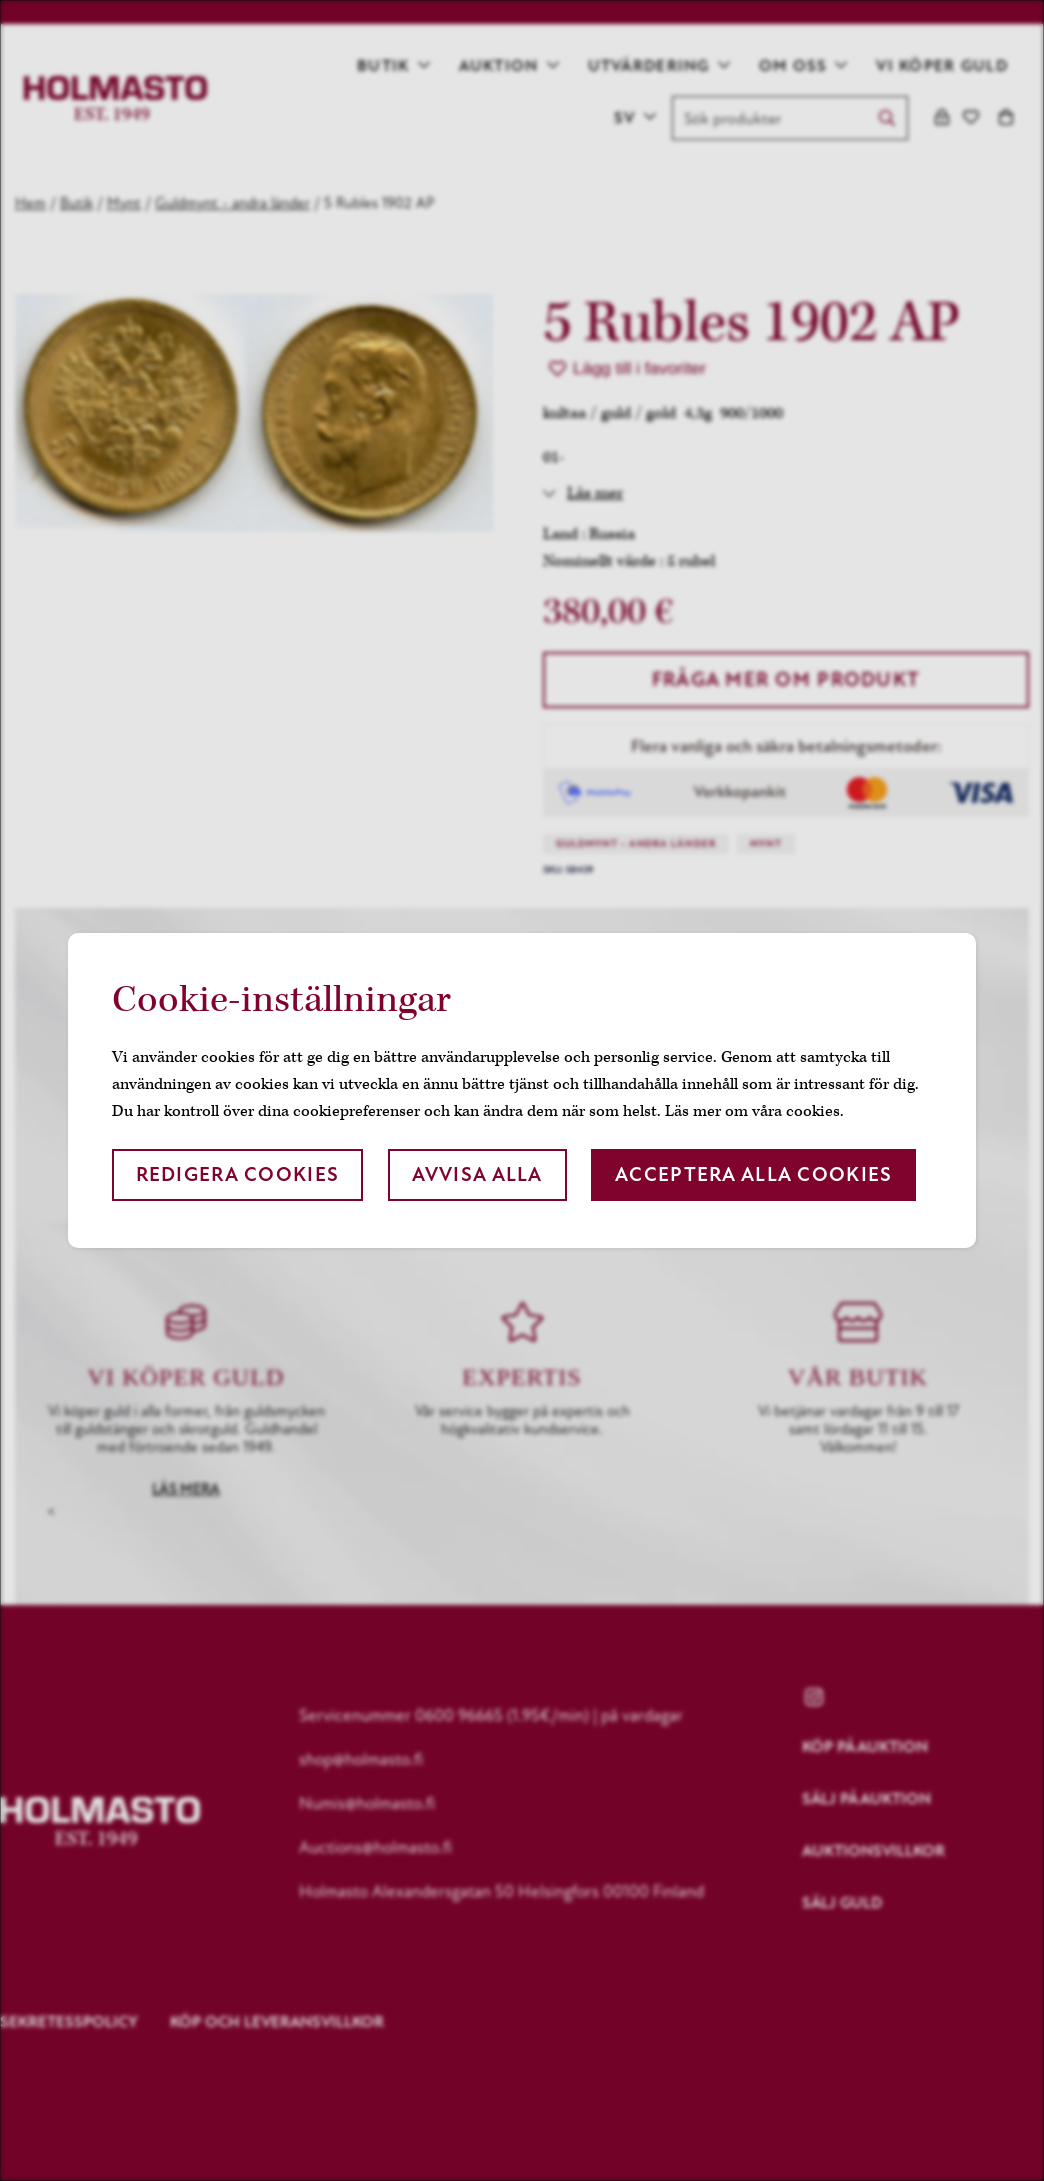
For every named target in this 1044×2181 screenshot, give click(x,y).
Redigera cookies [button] (237, 1174)
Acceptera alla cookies (753, 1174)
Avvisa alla (477, 1174)
